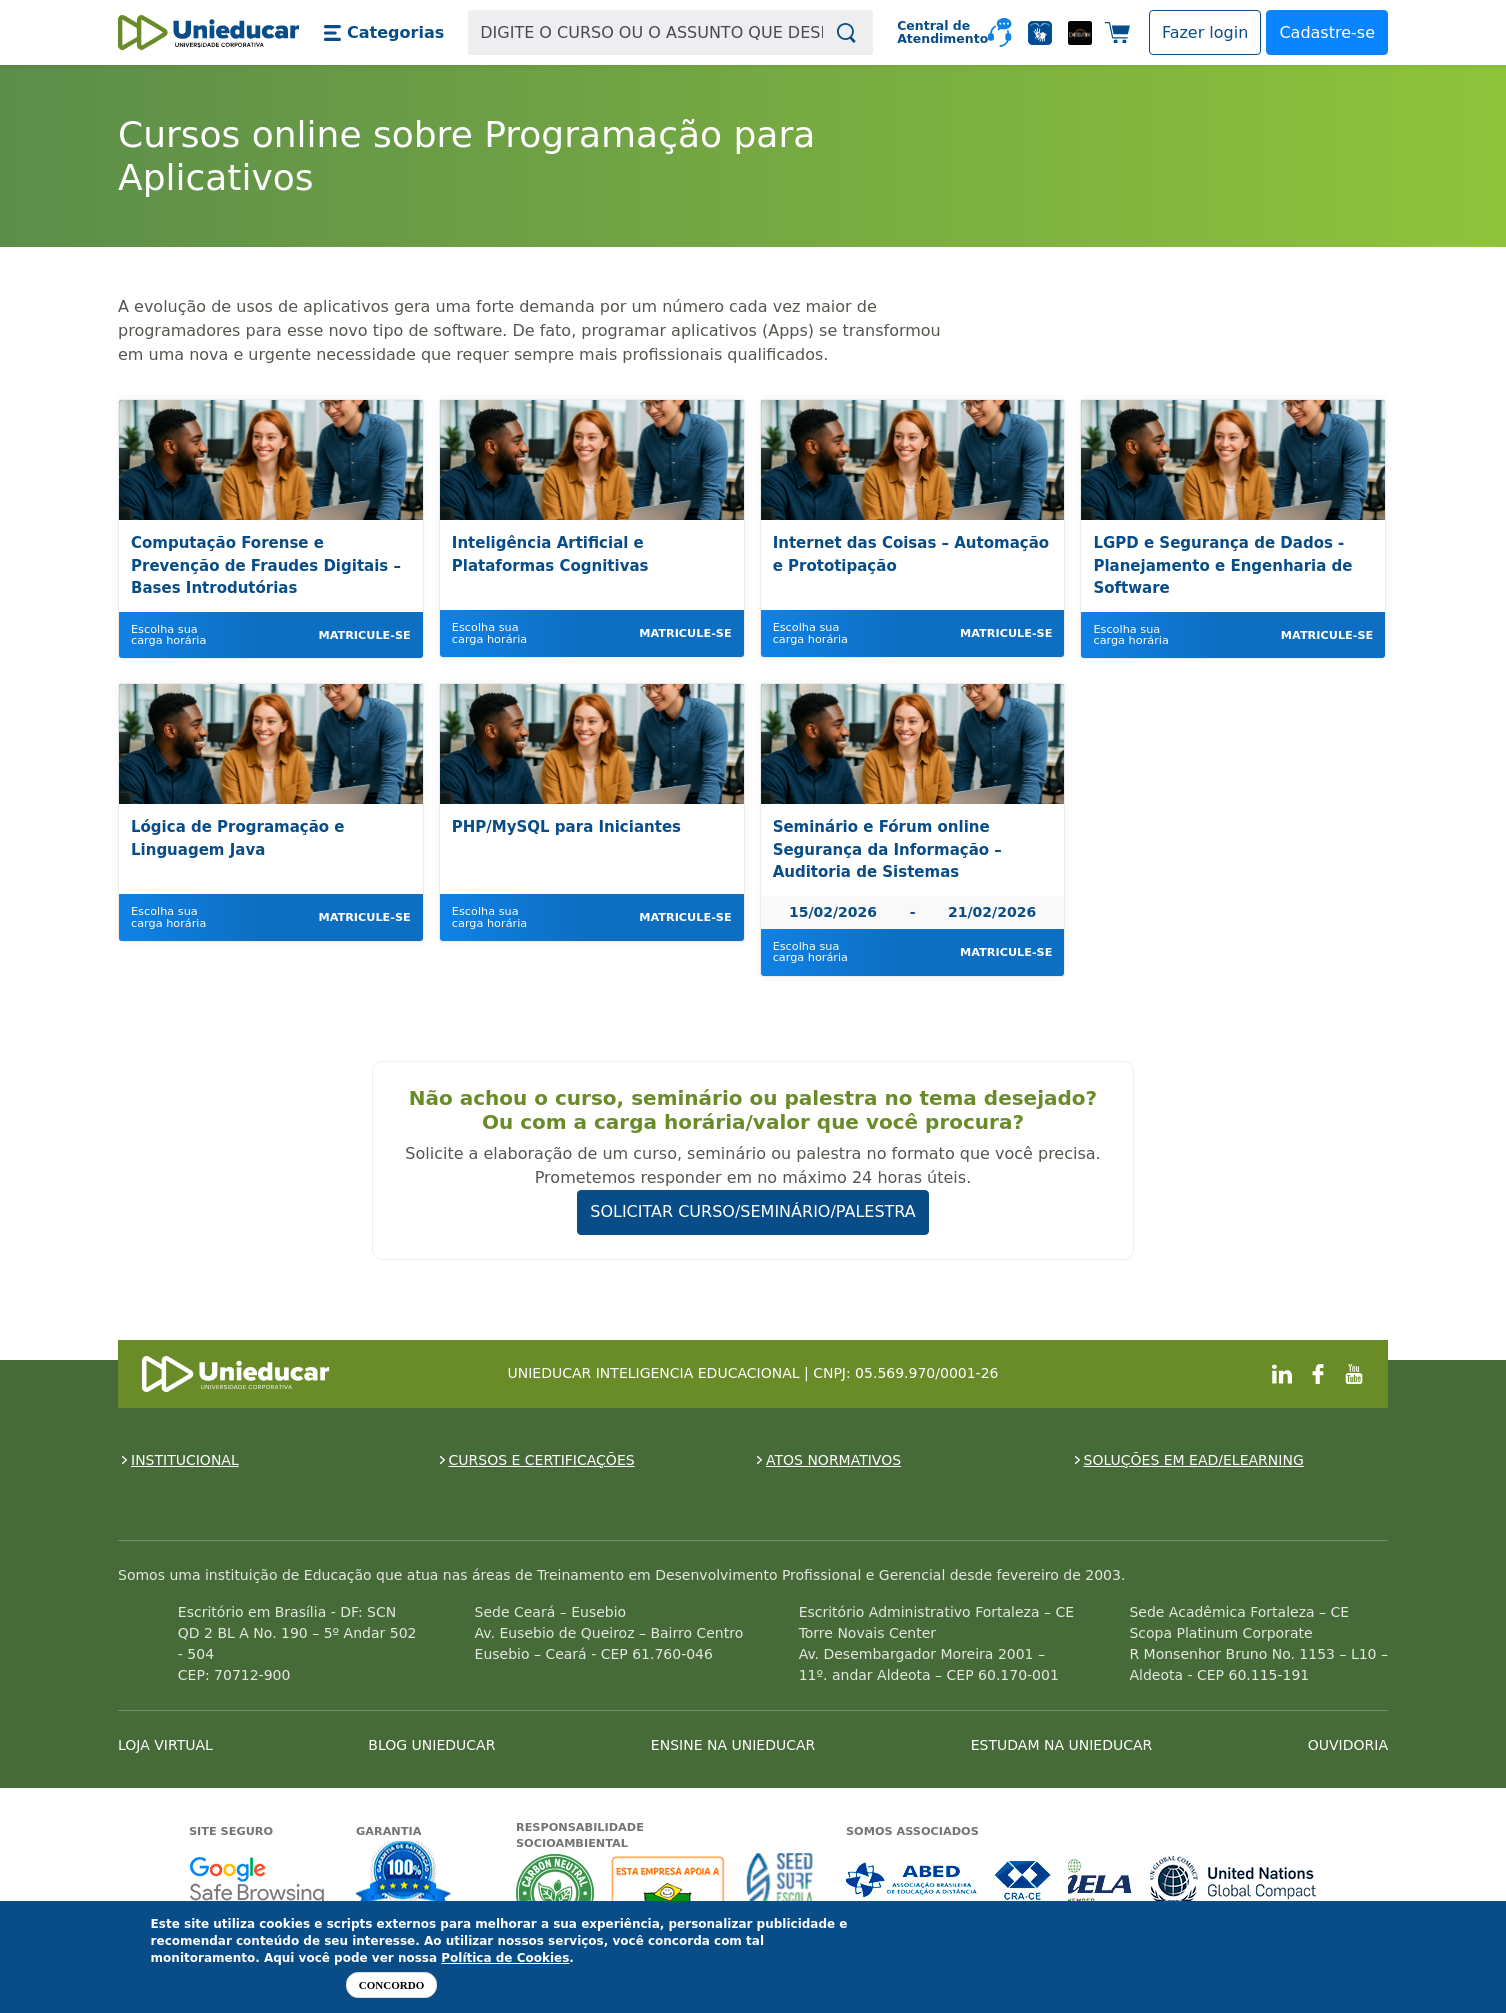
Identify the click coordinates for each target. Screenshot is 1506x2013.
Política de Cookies (505, 1958)
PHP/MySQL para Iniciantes (566, 827)
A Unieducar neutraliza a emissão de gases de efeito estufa (555, 1892)
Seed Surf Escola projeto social (780, 1892)
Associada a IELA (1101, 1880)
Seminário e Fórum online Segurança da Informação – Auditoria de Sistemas (887, 849)
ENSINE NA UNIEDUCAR (733, 1745)
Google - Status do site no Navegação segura (256, 1880)
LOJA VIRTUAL (165, 1745)
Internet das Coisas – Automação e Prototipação (911, 554)
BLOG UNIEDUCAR (431, 1745)
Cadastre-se (1327, 32)
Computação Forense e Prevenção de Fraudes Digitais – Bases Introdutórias (266, 565)
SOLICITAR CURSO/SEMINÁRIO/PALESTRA (753, 1211)
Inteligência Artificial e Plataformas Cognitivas (550, 554)
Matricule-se (364, 635)
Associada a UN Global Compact (1233, 1880)
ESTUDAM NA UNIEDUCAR (1061, 1745)
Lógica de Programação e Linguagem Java (238, 838)
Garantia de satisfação (404, 1876)
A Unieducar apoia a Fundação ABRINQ (670, 1892)
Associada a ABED (912, 1880)
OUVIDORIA (1348, 1745)
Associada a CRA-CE (1023, 1880)
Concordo (391, 1985)
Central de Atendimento (934, 32)
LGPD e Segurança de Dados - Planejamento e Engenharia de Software (1222, 565)
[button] (383, 33)
